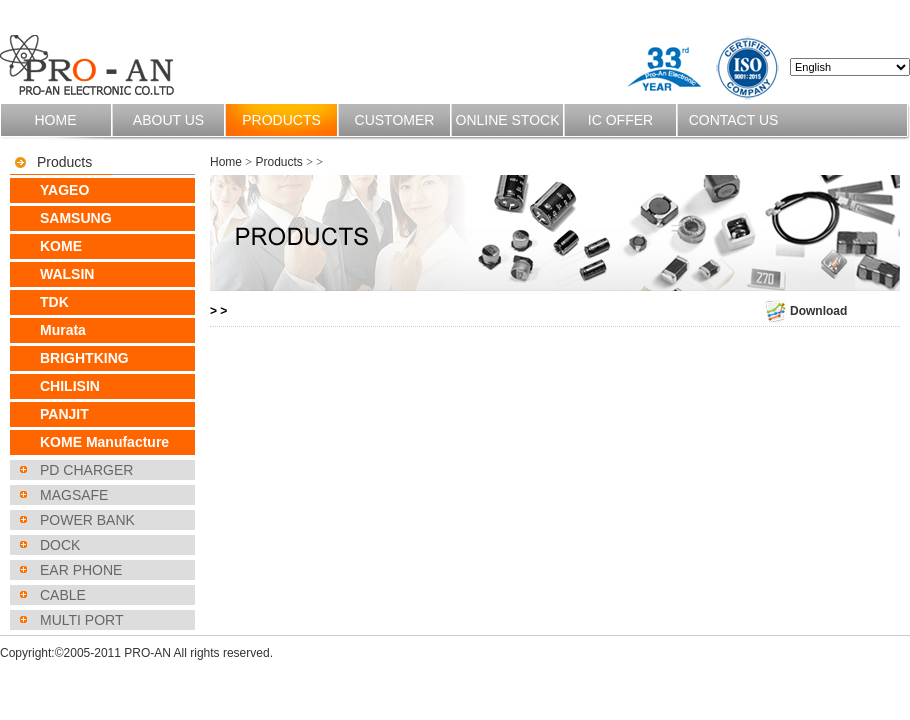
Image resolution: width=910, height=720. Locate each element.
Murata (63, 330)
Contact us (734, 120)
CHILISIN (70, 386)
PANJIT (64, 414)
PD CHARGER (86, 470)
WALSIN (67, 274)
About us (168, 120)
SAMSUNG (76, 218)
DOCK (60, 545)
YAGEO (64, 190)
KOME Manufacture (104, 442)
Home (56, 120)
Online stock (508, 120)
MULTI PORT (82, 620)
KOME (61, 246)
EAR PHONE (81, 570)
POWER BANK (87, 520)
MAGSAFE (74, 495)
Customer (395, 120)
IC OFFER (620, 120)
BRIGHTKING (84, 358)
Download (804, 311)
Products (281, 120)
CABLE (63, 595)
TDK (54, 302)
